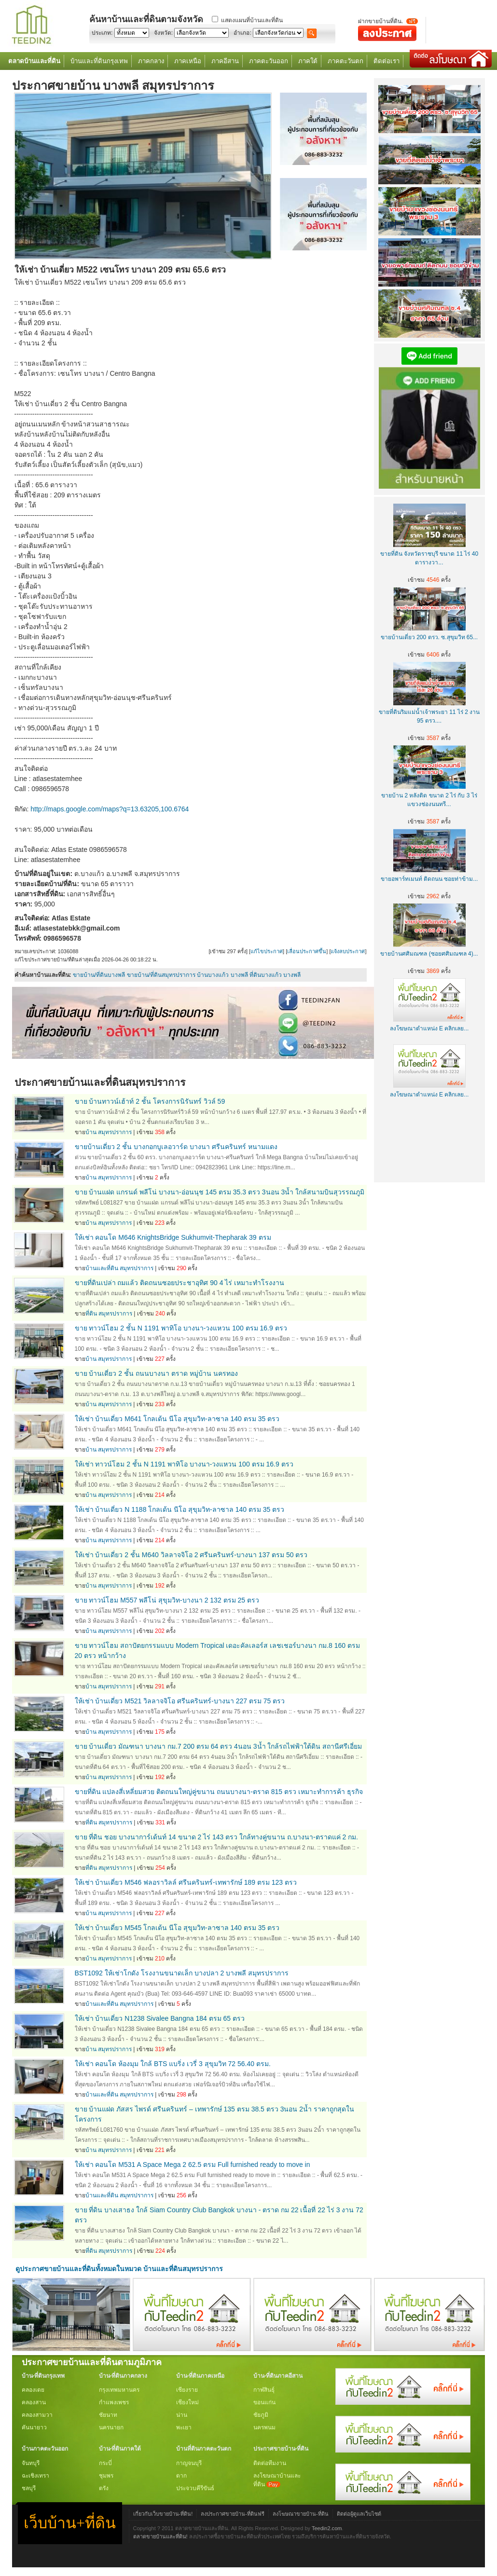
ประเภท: (102, 32)
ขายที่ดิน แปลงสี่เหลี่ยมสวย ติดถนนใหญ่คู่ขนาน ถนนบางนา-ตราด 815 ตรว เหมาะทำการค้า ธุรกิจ (219, 1791)
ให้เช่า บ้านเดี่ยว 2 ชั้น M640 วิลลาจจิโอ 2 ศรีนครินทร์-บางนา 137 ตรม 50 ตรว (191, 1555)
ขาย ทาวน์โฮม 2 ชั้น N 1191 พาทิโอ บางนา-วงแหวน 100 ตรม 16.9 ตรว (181, 1328)
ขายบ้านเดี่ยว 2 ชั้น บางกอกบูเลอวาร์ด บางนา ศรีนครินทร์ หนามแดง (176, 1147)
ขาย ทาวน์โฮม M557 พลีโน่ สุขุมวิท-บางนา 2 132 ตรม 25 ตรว (167, 1600)
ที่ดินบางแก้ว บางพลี (275, 975)
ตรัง (104, 2488)
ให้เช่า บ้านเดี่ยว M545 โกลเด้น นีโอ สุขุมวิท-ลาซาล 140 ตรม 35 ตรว (177, 1928)
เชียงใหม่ (187, 2402)
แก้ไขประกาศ (266, 951)
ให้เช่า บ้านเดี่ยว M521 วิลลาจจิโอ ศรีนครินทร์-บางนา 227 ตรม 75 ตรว (180, 1701)
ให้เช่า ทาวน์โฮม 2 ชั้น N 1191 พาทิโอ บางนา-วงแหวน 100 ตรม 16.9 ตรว (184, 1464)
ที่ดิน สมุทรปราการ (108, 1313)
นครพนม (264, 2427)
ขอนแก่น (264, 2402)
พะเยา (184, 2427)
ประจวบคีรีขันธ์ (195, 2488)
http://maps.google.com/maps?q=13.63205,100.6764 (109, 809)
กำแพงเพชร (114, 2402)
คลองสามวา (37, 2415)
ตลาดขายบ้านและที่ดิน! (160, 2536)
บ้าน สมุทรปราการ (108, 1132)
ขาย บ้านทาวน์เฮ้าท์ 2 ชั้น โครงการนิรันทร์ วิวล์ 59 (150, 1101)
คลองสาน (34, 2402)
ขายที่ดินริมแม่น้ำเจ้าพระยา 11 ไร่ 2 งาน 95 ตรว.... (429, 712)
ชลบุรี (29, 2488)
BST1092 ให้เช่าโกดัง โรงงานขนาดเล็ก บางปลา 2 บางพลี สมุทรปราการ (182, 1973)
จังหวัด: (163, 32)
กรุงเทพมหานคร (119, 2389)
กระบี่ (105, 2463)
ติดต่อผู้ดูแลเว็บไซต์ (359, 2514)
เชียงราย (187, 2389)
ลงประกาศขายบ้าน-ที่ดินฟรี (232, 2514)
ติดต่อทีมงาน (269, 2463)
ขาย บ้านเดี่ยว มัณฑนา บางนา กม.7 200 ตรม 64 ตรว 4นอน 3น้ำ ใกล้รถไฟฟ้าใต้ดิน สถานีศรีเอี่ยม (218, 1746)
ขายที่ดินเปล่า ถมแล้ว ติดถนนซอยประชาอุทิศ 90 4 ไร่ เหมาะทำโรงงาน (180, 1283)
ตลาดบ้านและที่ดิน (34, 61)
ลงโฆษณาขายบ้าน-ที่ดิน (301, 2514)
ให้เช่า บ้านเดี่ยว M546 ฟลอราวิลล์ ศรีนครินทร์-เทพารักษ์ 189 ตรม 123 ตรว (186, 1882)
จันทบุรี (31, 2463)
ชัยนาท (108, 2415)
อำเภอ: (242, 32)
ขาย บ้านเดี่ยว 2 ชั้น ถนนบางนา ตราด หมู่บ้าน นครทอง (156, 1373)
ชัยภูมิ (260, 2415)
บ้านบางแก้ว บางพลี (222, 975)
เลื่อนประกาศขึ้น (306, 951)
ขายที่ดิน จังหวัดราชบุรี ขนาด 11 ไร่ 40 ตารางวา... (429, 554)
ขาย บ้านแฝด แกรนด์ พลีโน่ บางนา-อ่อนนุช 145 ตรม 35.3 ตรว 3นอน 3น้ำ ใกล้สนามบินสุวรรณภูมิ (220, 1192)
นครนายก (111, 2427)
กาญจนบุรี (189, 2463)
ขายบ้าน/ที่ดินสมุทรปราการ (161, 975)
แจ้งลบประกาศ (348, 951)
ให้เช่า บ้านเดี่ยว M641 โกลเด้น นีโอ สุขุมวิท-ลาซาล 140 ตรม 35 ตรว (177, 1419)
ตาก (181, 2475)
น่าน (181, 2415)
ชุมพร (106, 2475)
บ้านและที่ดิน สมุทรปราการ (119, 1268)
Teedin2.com (327, 2528)
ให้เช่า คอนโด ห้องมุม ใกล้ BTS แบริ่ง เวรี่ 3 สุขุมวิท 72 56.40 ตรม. (173, 2064)
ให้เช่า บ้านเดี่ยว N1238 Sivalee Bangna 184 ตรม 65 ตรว (160, 2018)
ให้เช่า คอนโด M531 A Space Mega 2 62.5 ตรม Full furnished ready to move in (192, 2164)
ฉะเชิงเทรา (35, 2475)
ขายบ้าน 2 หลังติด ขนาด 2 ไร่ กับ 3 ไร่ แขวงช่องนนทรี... (429, 795)
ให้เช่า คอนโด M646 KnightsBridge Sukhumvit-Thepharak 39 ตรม (173, 1237)
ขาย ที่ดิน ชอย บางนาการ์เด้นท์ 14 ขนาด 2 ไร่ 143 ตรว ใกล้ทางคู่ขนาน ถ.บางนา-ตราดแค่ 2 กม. (217, 1837)
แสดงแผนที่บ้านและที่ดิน (252, 20)
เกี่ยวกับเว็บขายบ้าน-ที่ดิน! (163, 2514)
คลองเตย (33, 2389)
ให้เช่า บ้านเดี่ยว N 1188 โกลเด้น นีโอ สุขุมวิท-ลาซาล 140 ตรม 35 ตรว (180, 1509)
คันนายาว (34, 2427)
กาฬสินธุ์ (264, 2389)
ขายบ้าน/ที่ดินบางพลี (99, 975)
